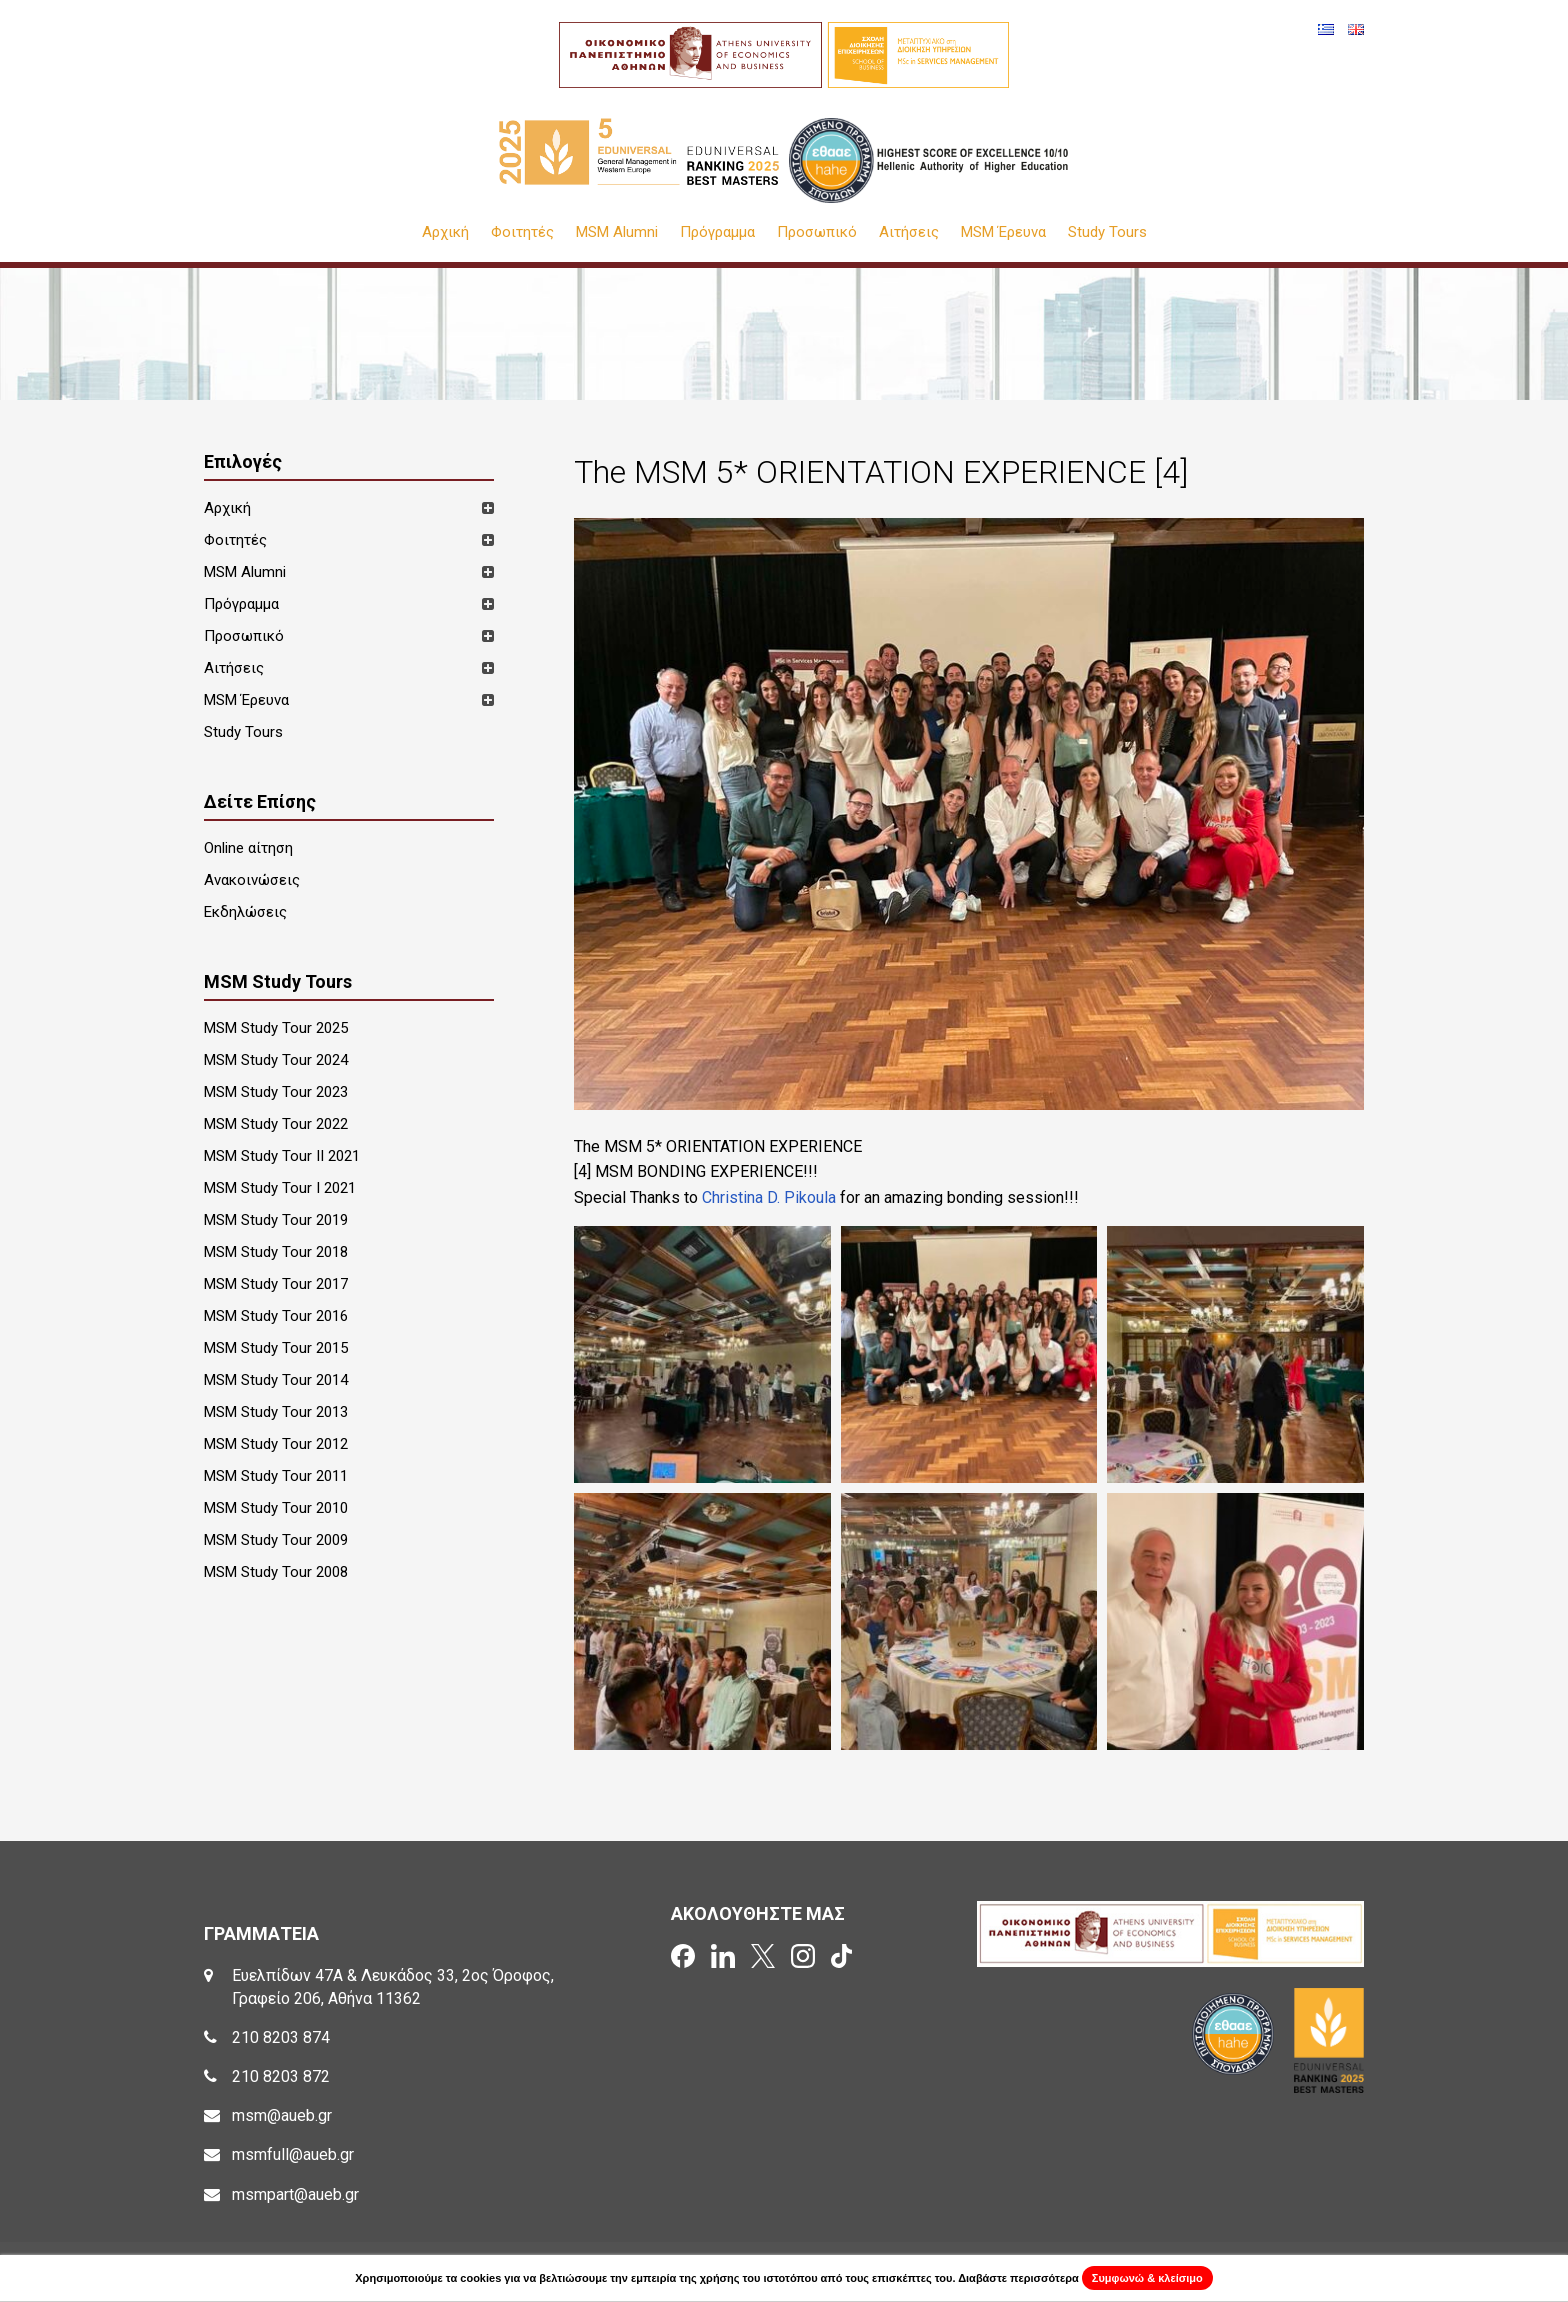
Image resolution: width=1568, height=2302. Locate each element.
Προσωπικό (817, 232)
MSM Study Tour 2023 (276, 1092)
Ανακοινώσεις (252, 880)
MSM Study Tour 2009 (276, 1540)
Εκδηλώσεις (245, 912)
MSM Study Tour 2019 (276, 1220)
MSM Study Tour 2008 (276, 1572)
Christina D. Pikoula (769, 1197)
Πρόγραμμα (717, 232)
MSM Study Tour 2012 (276, 1444)
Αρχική (445, 232)
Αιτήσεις (909, 232)
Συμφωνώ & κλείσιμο (1147, 2278)
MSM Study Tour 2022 (276, 1124)
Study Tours (1107, 232)
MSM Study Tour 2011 (276, 1476)
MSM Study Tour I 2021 (280, 1188)
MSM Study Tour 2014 (276, 1380)
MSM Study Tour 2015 (276, 1348)
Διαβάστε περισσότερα (1018, 2278)
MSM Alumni (617, 232)
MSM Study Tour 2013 (276, 1412)
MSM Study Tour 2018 (276, 1252)
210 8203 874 (281, 2037)
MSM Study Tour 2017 (276, 1284)
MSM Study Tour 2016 (276, 1316)
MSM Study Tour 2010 (276, 1508)
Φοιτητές (522, 232)
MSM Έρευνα (1003, 232)
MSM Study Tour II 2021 (282, 1156)
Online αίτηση (248, 848)
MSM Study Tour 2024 (276, 1060)
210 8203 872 (281, 2076)
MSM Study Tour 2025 (276, 1028)
